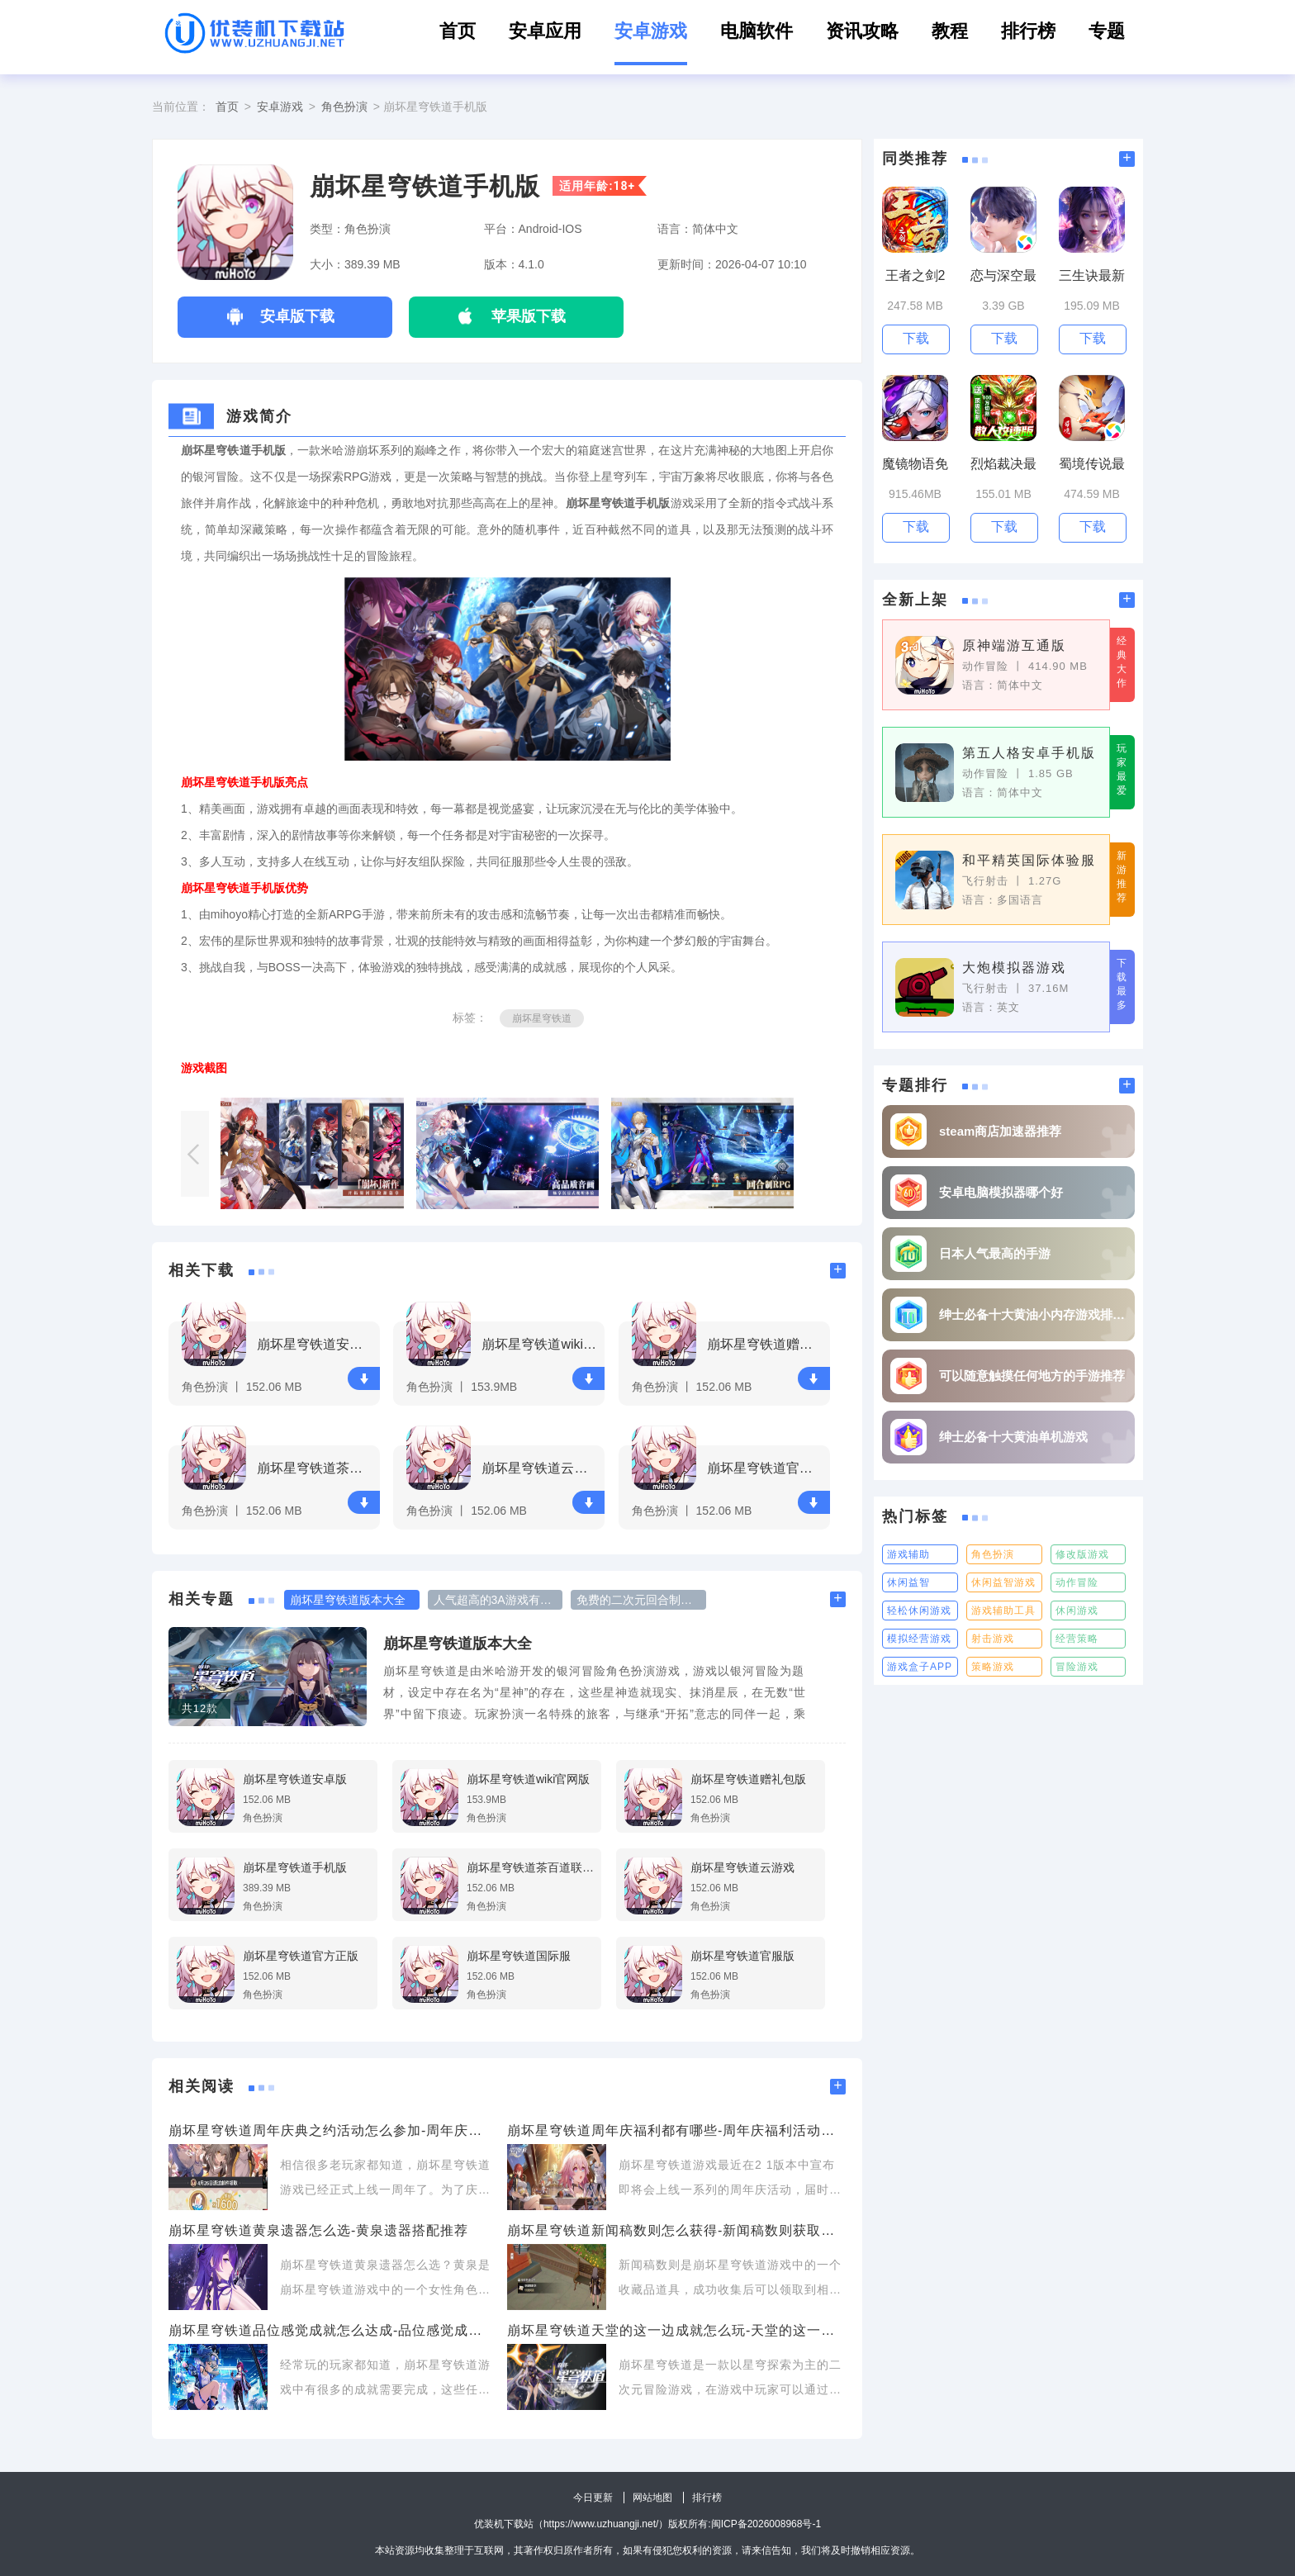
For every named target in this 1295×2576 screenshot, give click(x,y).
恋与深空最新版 (1003, 276)
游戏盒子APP (919, 1666)
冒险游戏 (1076, 1666)
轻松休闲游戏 (919, 1610)
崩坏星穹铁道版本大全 (457, 1643)
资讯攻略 (862, 31)
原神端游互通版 (1014, 645)
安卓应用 (545, 31)
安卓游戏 (650, 31)
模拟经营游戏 (919, 1638)
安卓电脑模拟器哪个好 (1001, 1192)
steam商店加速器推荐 (1000, 1131)
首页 (457, 31)
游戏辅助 (908, 1554)
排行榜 (1028, 31)
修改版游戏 (1082, 1554)
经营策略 (1076, 1638)
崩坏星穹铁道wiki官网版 (540, 1344)
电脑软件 (756, 31)
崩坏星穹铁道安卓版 (316, 1344)
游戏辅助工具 (1003, 1610)
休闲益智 (908, 1582)
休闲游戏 (1076, 1610)
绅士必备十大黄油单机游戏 (1013, 1437)
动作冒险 (1076, 1582)
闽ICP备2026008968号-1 (766, 2524)
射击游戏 (992, 1638)
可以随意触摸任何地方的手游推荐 (1032, 1376)
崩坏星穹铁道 (542, 1018)
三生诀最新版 (1092, 276)
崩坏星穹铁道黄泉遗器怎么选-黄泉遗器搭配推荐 (318, 2230)
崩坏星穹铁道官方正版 (766, 1468)
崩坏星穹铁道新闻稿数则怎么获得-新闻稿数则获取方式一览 (676, 2230)
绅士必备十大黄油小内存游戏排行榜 (1033, 1314)
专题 (1107, 31)
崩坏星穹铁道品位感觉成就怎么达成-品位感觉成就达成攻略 (329, 2330)
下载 (364, 1378)
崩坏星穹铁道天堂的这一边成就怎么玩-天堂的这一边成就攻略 (676, 2330)
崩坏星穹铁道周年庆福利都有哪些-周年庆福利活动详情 (676, 2130)
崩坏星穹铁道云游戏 (540, 1468)
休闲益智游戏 (1003, 1582)
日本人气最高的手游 (995, 1253)
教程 (950, 31)
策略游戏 (992, 1666)
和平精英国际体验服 (1029, 860)
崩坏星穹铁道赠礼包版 (766, 1344)
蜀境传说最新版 (1092, 464)
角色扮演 (344, 106)
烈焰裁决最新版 (1003, 464)
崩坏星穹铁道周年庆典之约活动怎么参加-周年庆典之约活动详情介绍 (329, 2130)
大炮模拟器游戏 (1014, 968)
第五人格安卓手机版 (1029, 753)
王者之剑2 (915, 275)
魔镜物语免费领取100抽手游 (915, 464)
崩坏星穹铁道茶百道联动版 (316, 1468)
